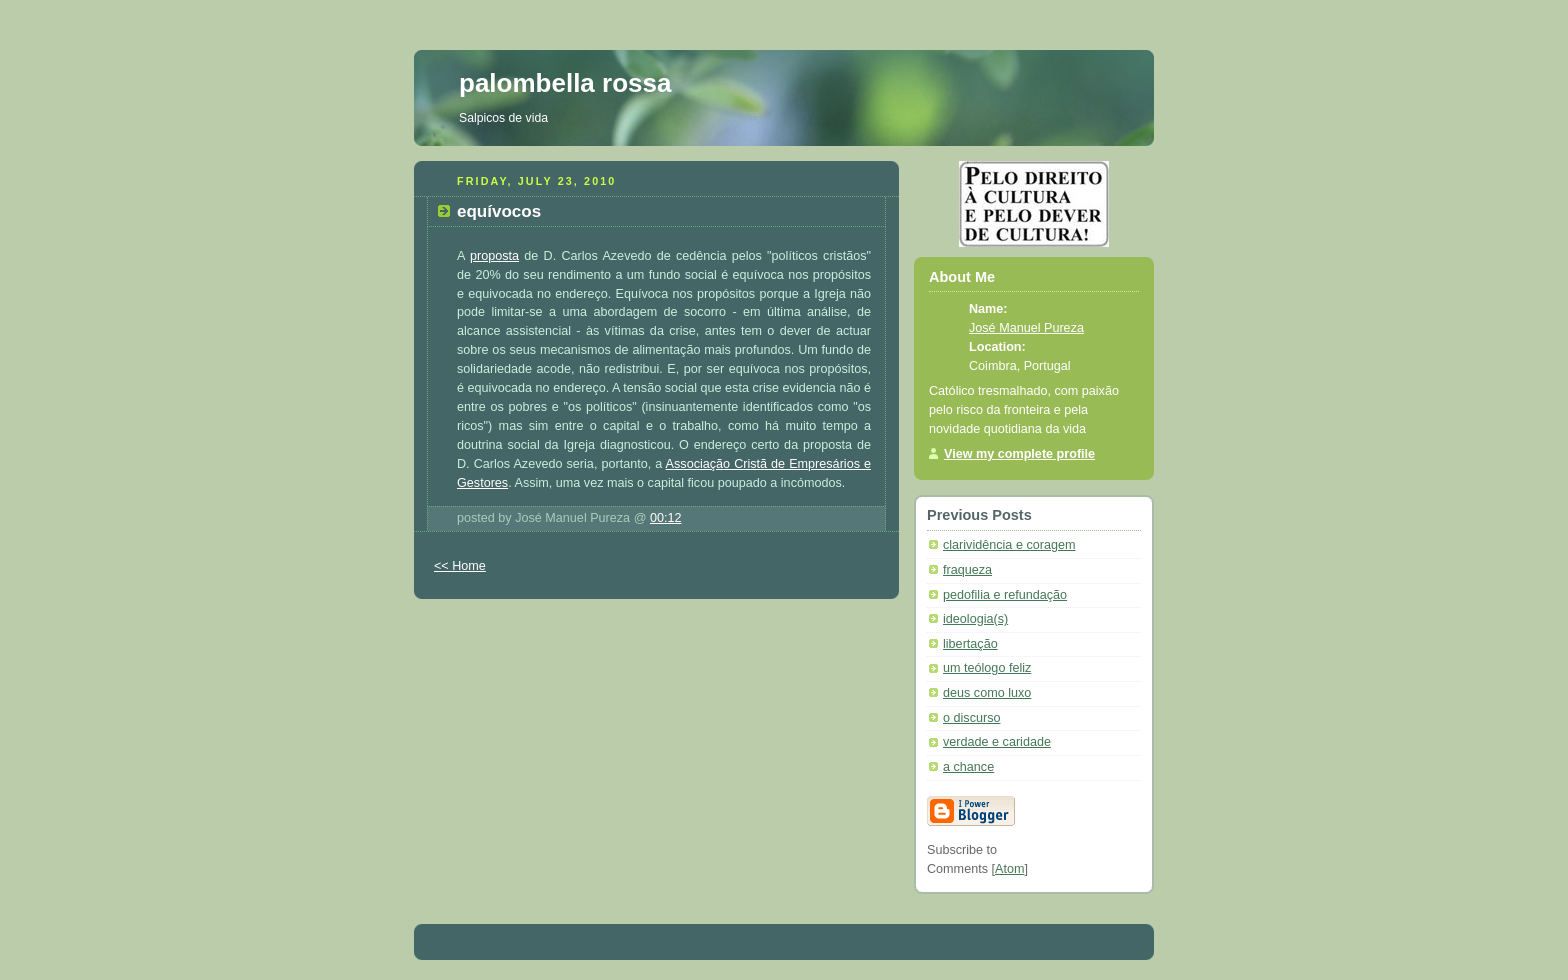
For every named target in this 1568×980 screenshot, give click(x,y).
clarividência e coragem (1009, 545)
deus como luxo (987, 693)
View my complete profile (1019, 454)
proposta (494, 256)
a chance (968, 767)
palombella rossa (565, 83)
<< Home (460, 566)
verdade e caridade (997, 742)
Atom (1009, 869)
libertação (970, 644)
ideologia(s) (975, 619)
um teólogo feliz (987, 668)
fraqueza (967, 570)
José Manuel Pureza (1026, 328)
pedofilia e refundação (1005, 595)
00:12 (666, 518)
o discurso (971, 718)
